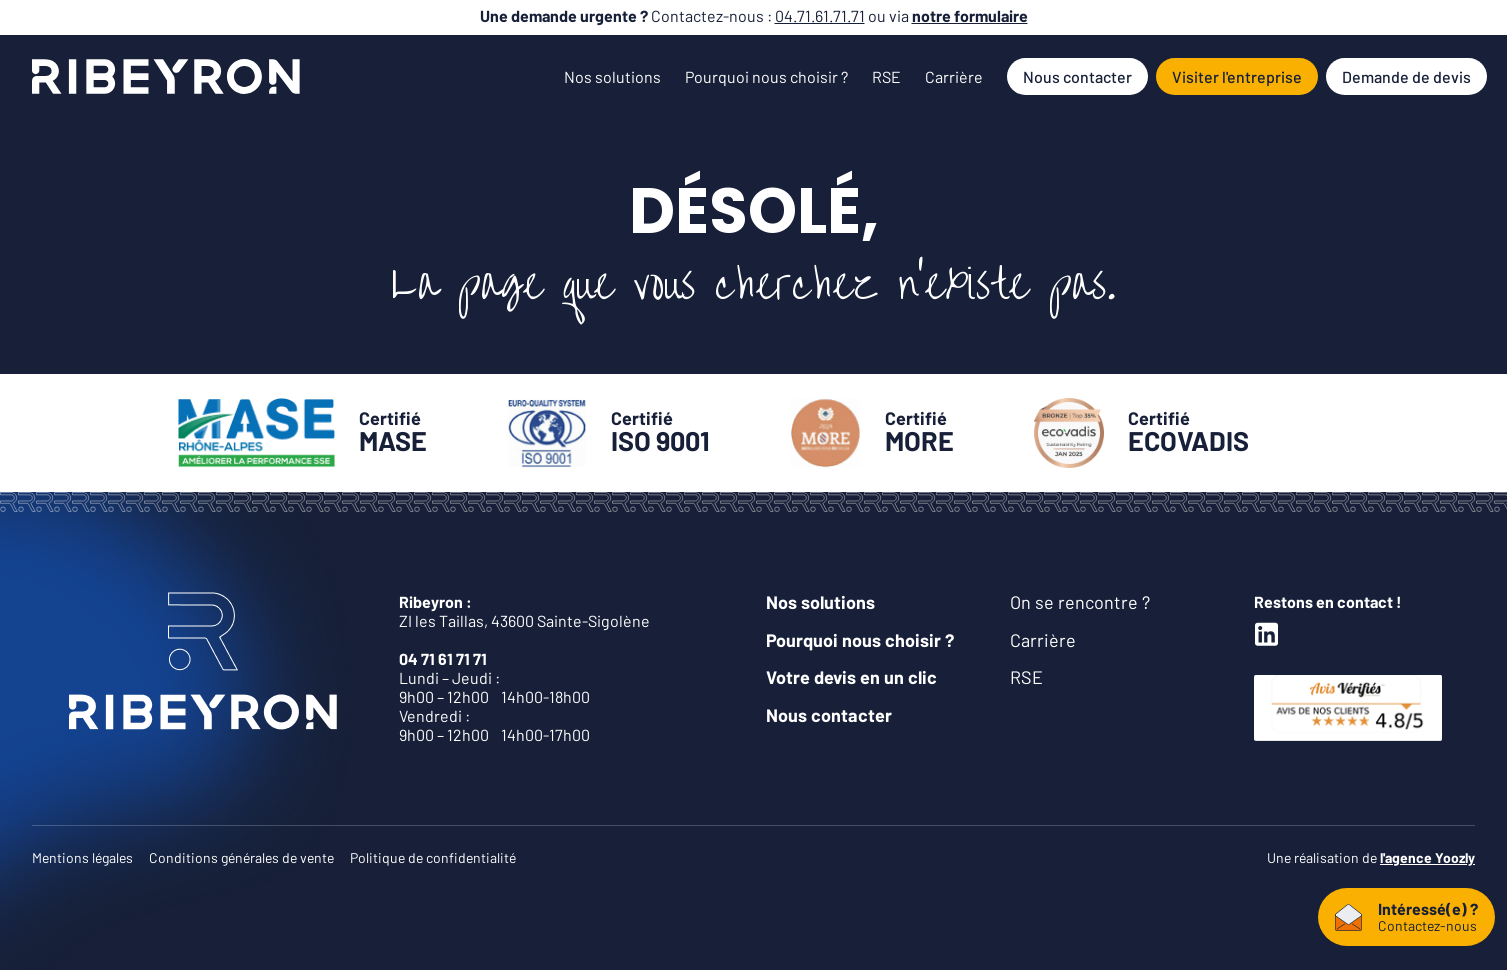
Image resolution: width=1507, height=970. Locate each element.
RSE (886, 76)
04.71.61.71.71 (820, 15)
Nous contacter (1077, 76)
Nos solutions (612, 76)
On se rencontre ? (1080, 602)
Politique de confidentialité (433, 857)
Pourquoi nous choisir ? (766, 76)
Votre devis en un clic (851, 677)
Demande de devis (1406, 76)
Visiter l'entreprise (1237, 76)
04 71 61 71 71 (443, 658)
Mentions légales (82, 857)
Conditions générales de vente (241, 857)
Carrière (954, 76)
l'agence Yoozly (1427, 857)
